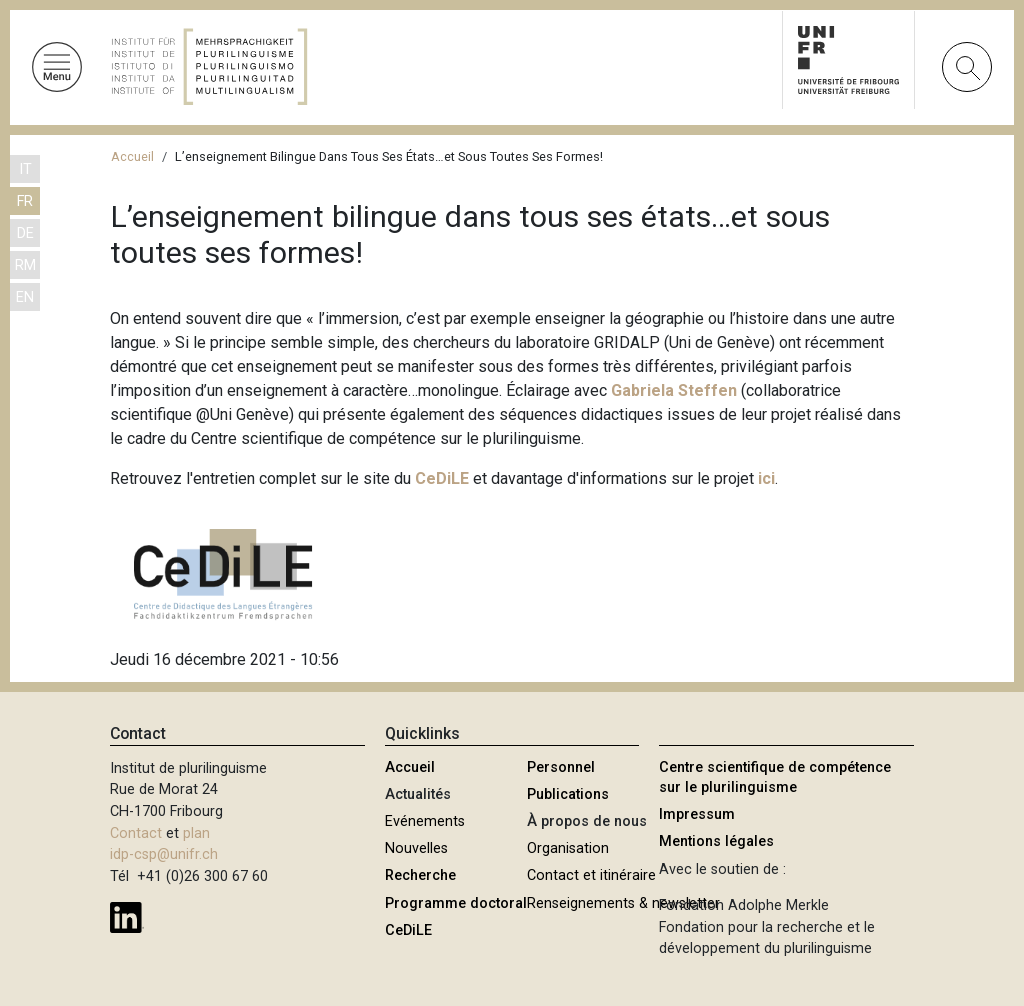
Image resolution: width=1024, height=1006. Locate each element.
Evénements (425, 821)
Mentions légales (716, 841)
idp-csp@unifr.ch (164, 854)
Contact (136, 833)
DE (25, 233)
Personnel (561, 767)
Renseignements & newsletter (623, 903)
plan (196, 833)
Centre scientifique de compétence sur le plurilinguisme (775, 777)
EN (25, 297)
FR (25, 201)
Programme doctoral (456, 903)
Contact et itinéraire (591, 875)
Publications (568, 794)
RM (25, 265)
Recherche (420, 875)
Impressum (697, 814)
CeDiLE (408, 930)
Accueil (132, 156)
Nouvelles (416, 848)
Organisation (568, 848)
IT (25, 169)
